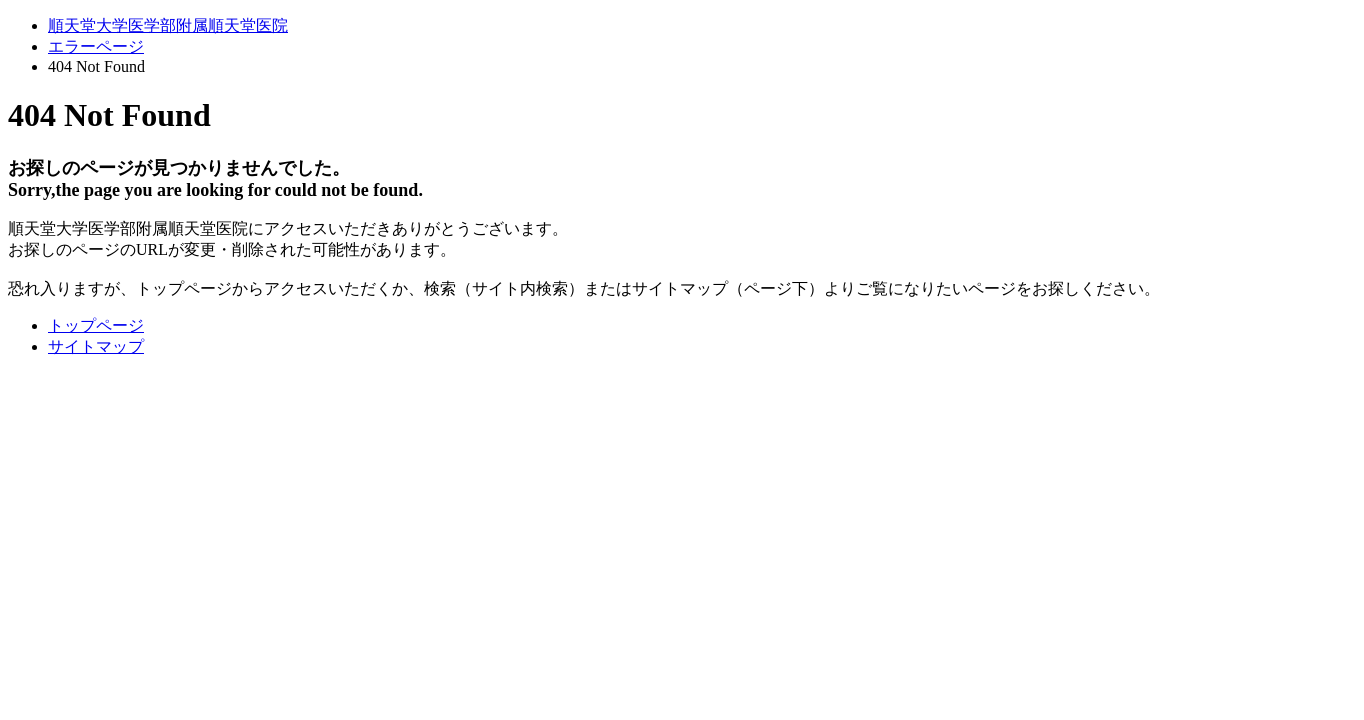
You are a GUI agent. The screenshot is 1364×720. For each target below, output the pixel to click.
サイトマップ (96, 346)
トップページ (96, 325)
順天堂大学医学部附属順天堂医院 (168, 25)
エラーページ (96, 46)
